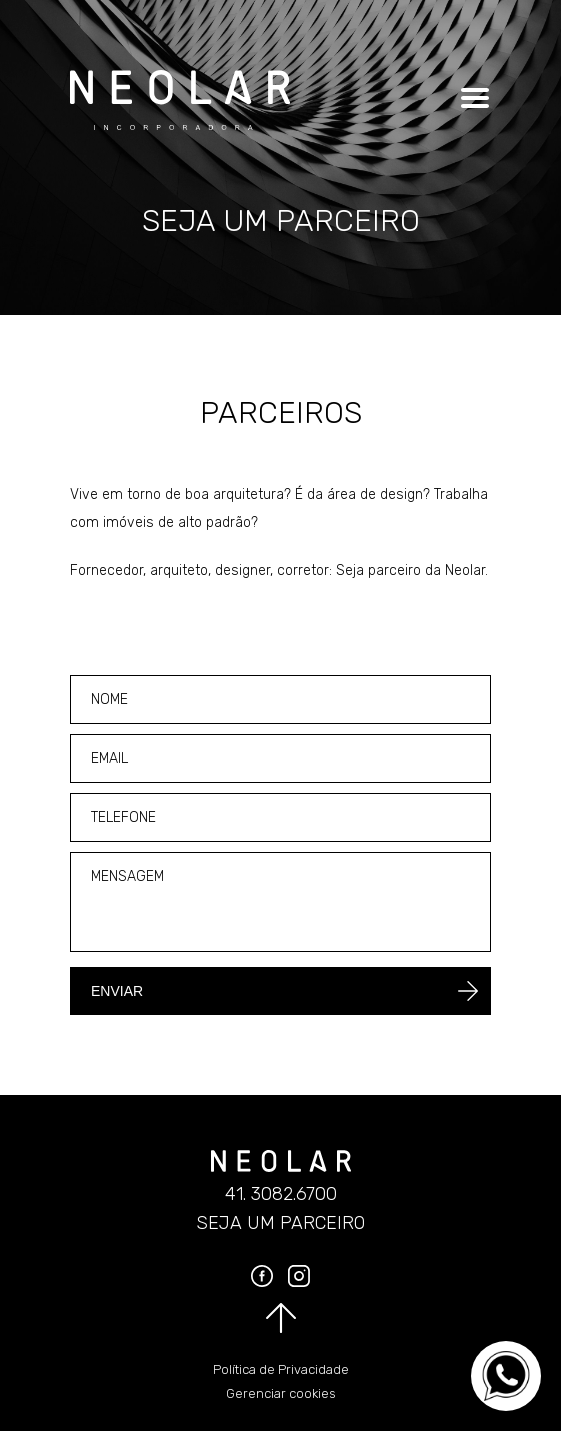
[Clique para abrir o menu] (472, 98)
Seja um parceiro (280, 1223)
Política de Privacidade (281, 1369)
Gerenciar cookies (281, 1393)
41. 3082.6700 (281, 1194)
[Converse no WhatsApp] (506, 1376)
